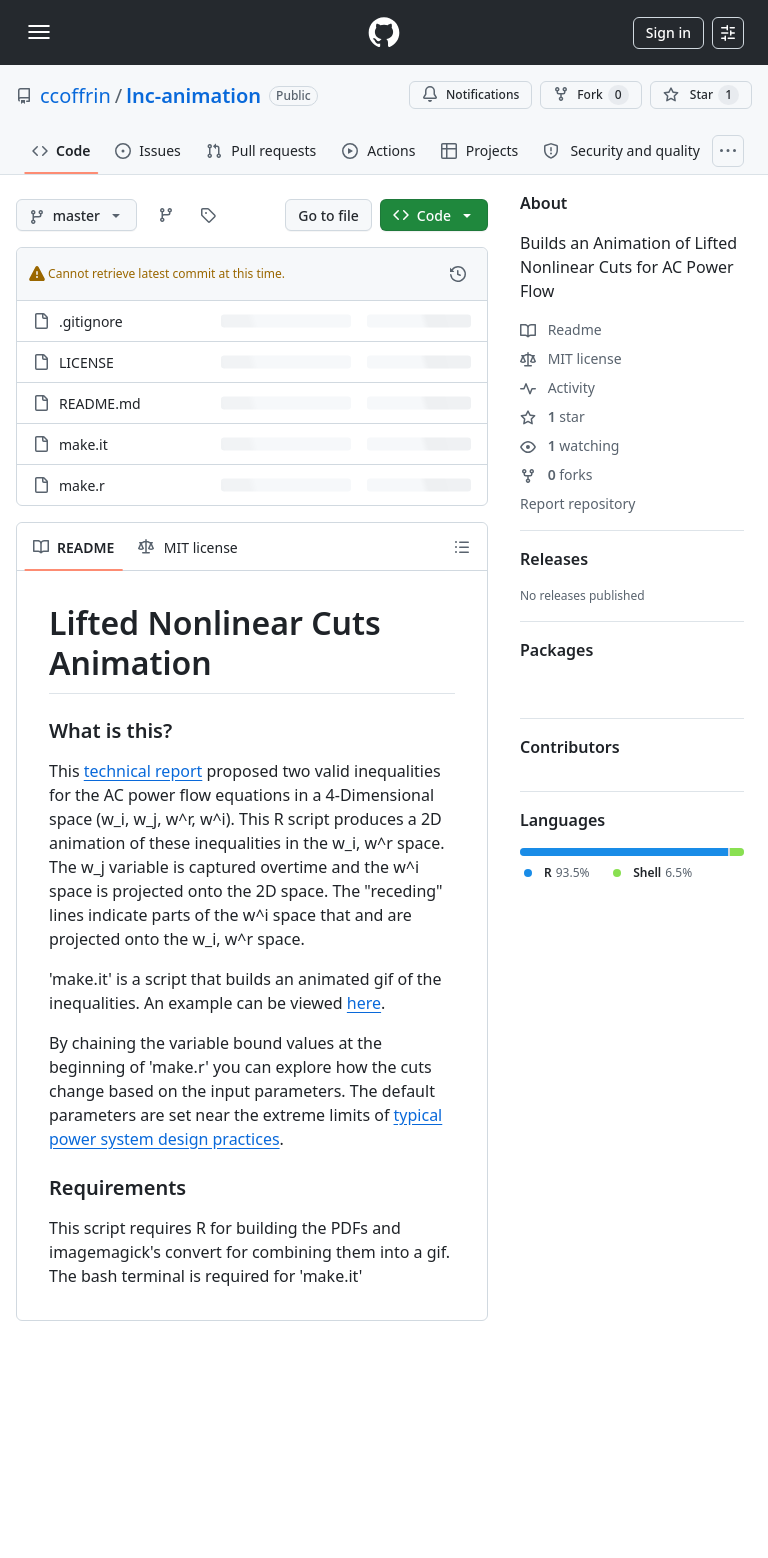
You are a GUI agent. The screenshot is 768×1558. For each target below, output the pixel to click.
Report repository (577, 503)
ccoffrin (75, 95)
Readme (561, 329)
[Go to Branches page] (166, 215)
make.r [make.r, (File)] (82, 485)
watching (569, 445)
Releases (554, 559)
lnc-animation (193, 95)
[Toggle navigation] (39, 32)
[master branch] (76, 215)
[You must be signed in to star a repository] (701, 95)
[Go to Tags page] (208, 215)
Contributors (570, 747)
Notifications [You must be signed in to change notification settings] (470, 94)
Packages (556, 650)
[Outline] (462, 547)
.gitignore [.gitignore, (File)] (91, 321)
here (364, 1003)
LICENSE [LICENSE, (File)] (86, 362)
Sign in (668, 32)
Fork (590, 95)
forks (556, 474)
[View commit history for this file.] (458, 274)
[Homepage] (384, 32)
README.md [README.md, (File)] (100, 403)
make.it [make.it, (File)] (83, 444)
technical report (143, 771)
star (552, 416)
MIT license (571, 358)
